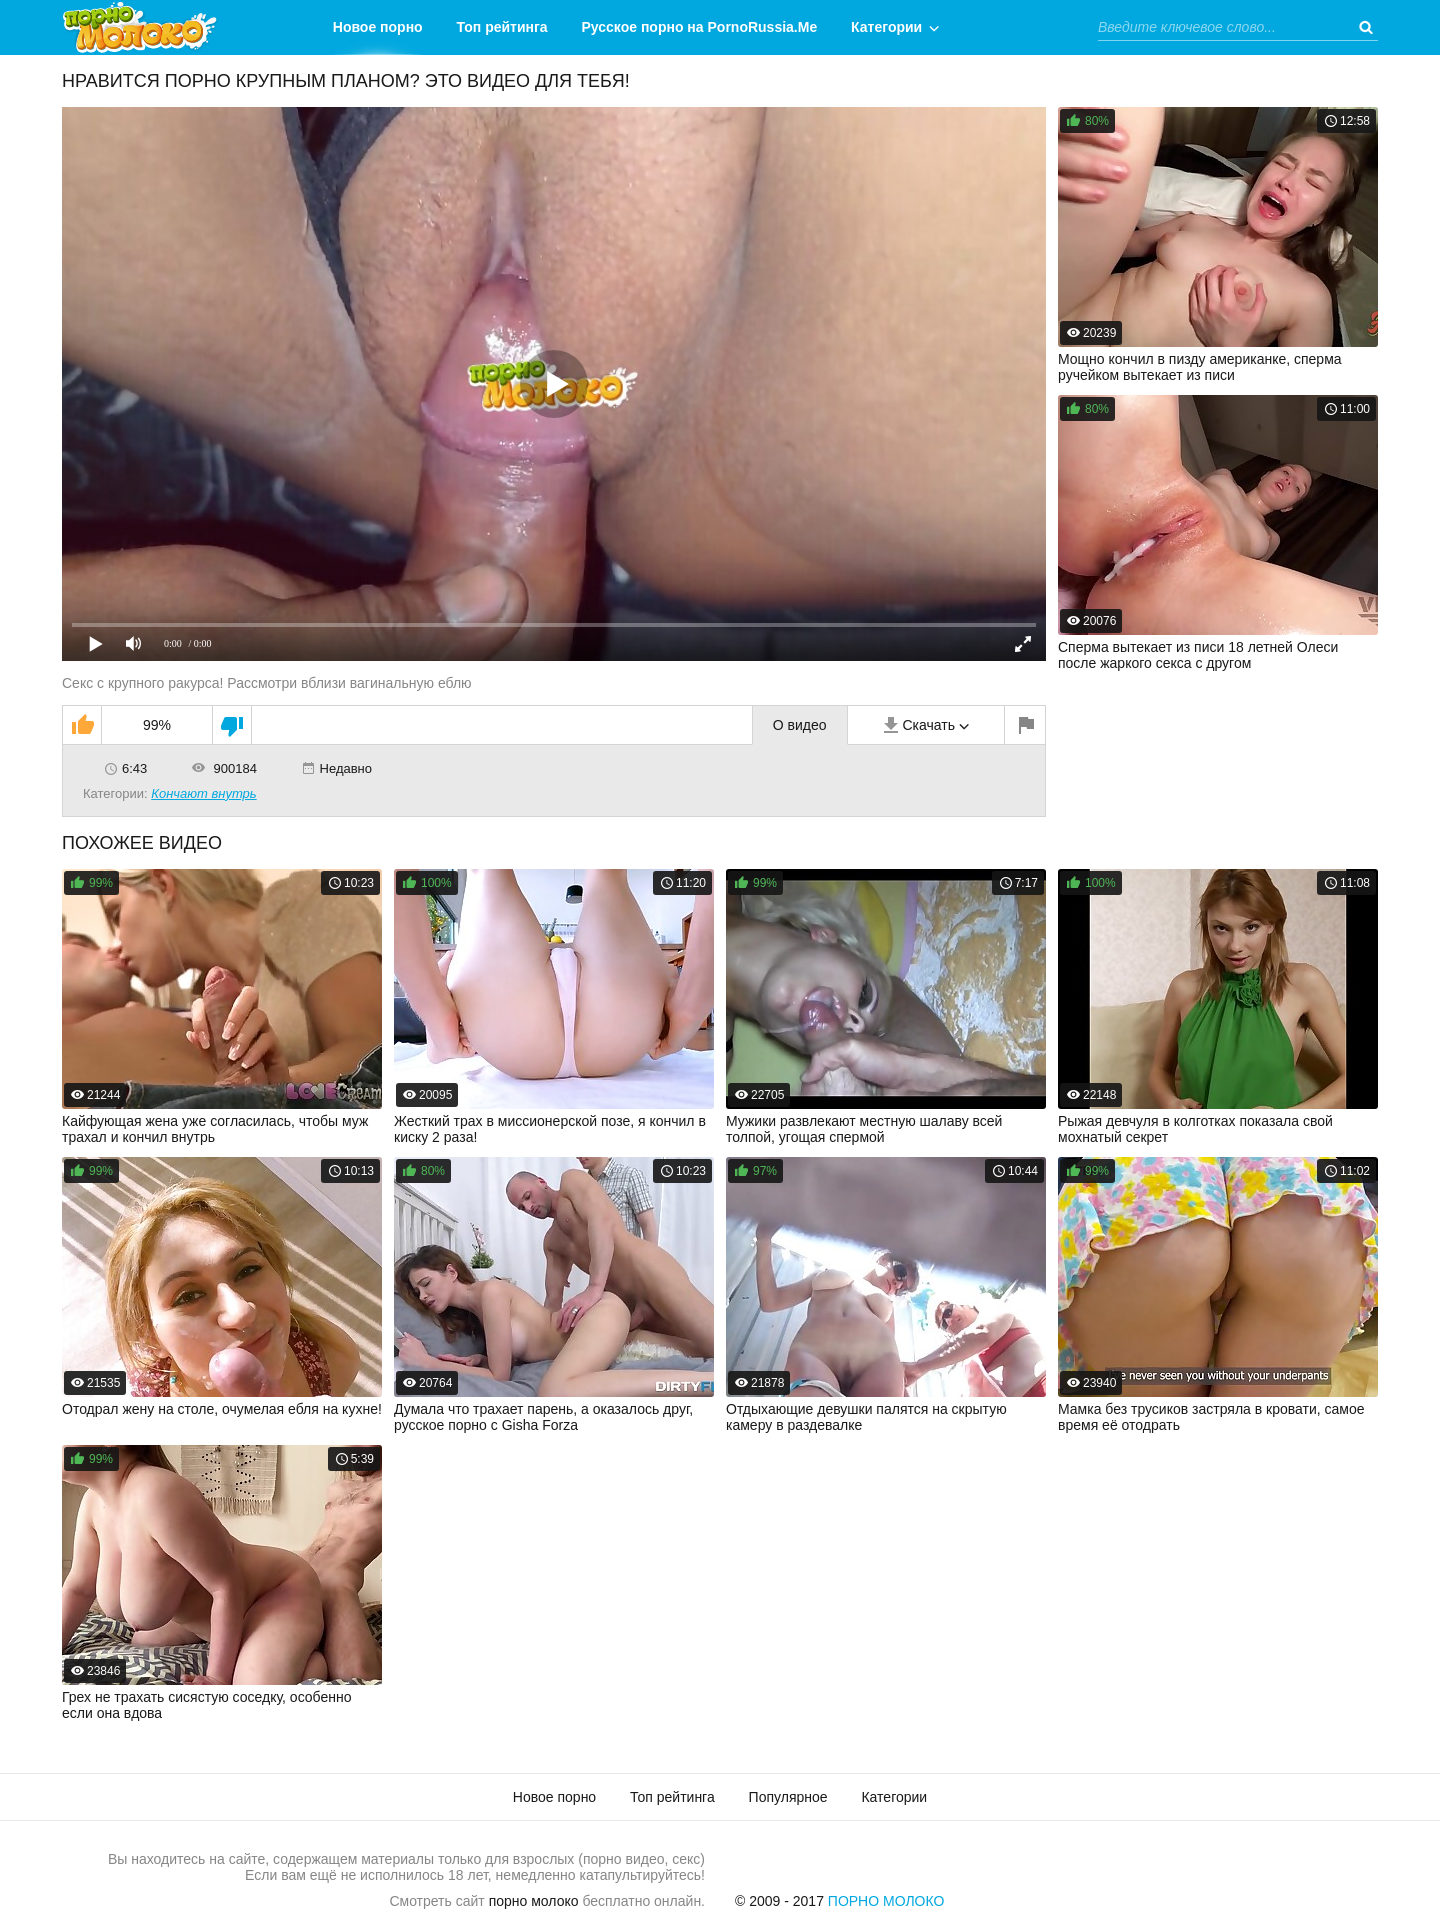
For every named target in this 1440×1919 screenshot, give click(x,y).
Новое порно (378, 27)
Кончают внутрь (203, 793)
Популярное (788, 1797)
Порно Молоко (886, 1901)
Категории (886, 27)
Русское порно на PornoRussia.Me (700, 27)
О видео (800, 725)
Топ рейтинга (502, 27)
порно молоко (534, 1901)
